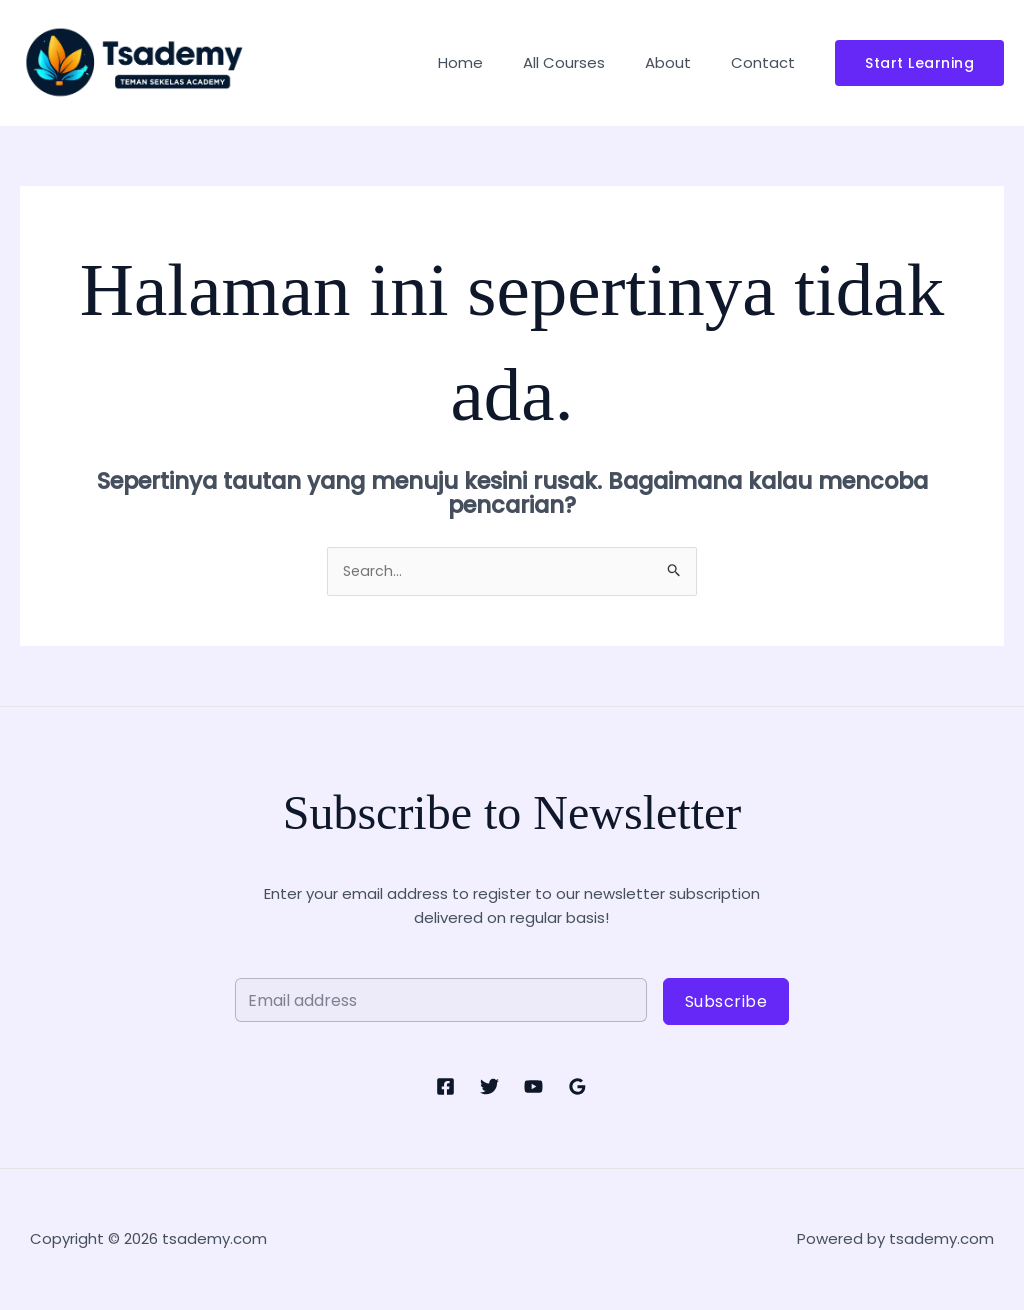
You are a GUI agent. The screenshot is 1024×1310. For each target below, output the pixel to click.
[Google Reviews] (577, 1087)
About (683, 62)
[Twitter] (489, 1087)
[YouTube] (533, 1087)
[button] (919, 63)
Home (495, 62)
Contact (768, 62)
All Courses (589, 62)
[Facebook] (445, 1087)
